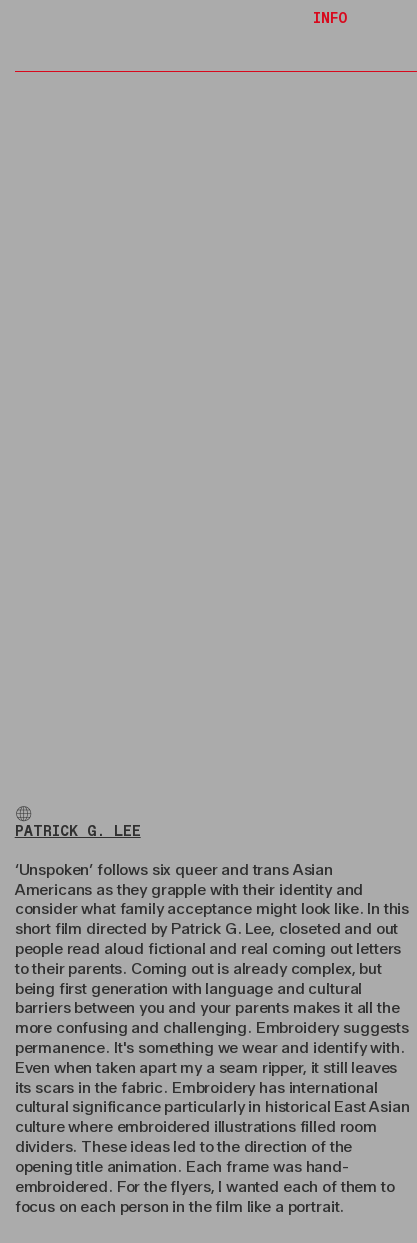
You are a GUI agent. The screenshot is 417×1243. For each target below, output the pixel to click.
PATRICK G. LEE (78, 832)
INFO (330, 19)
